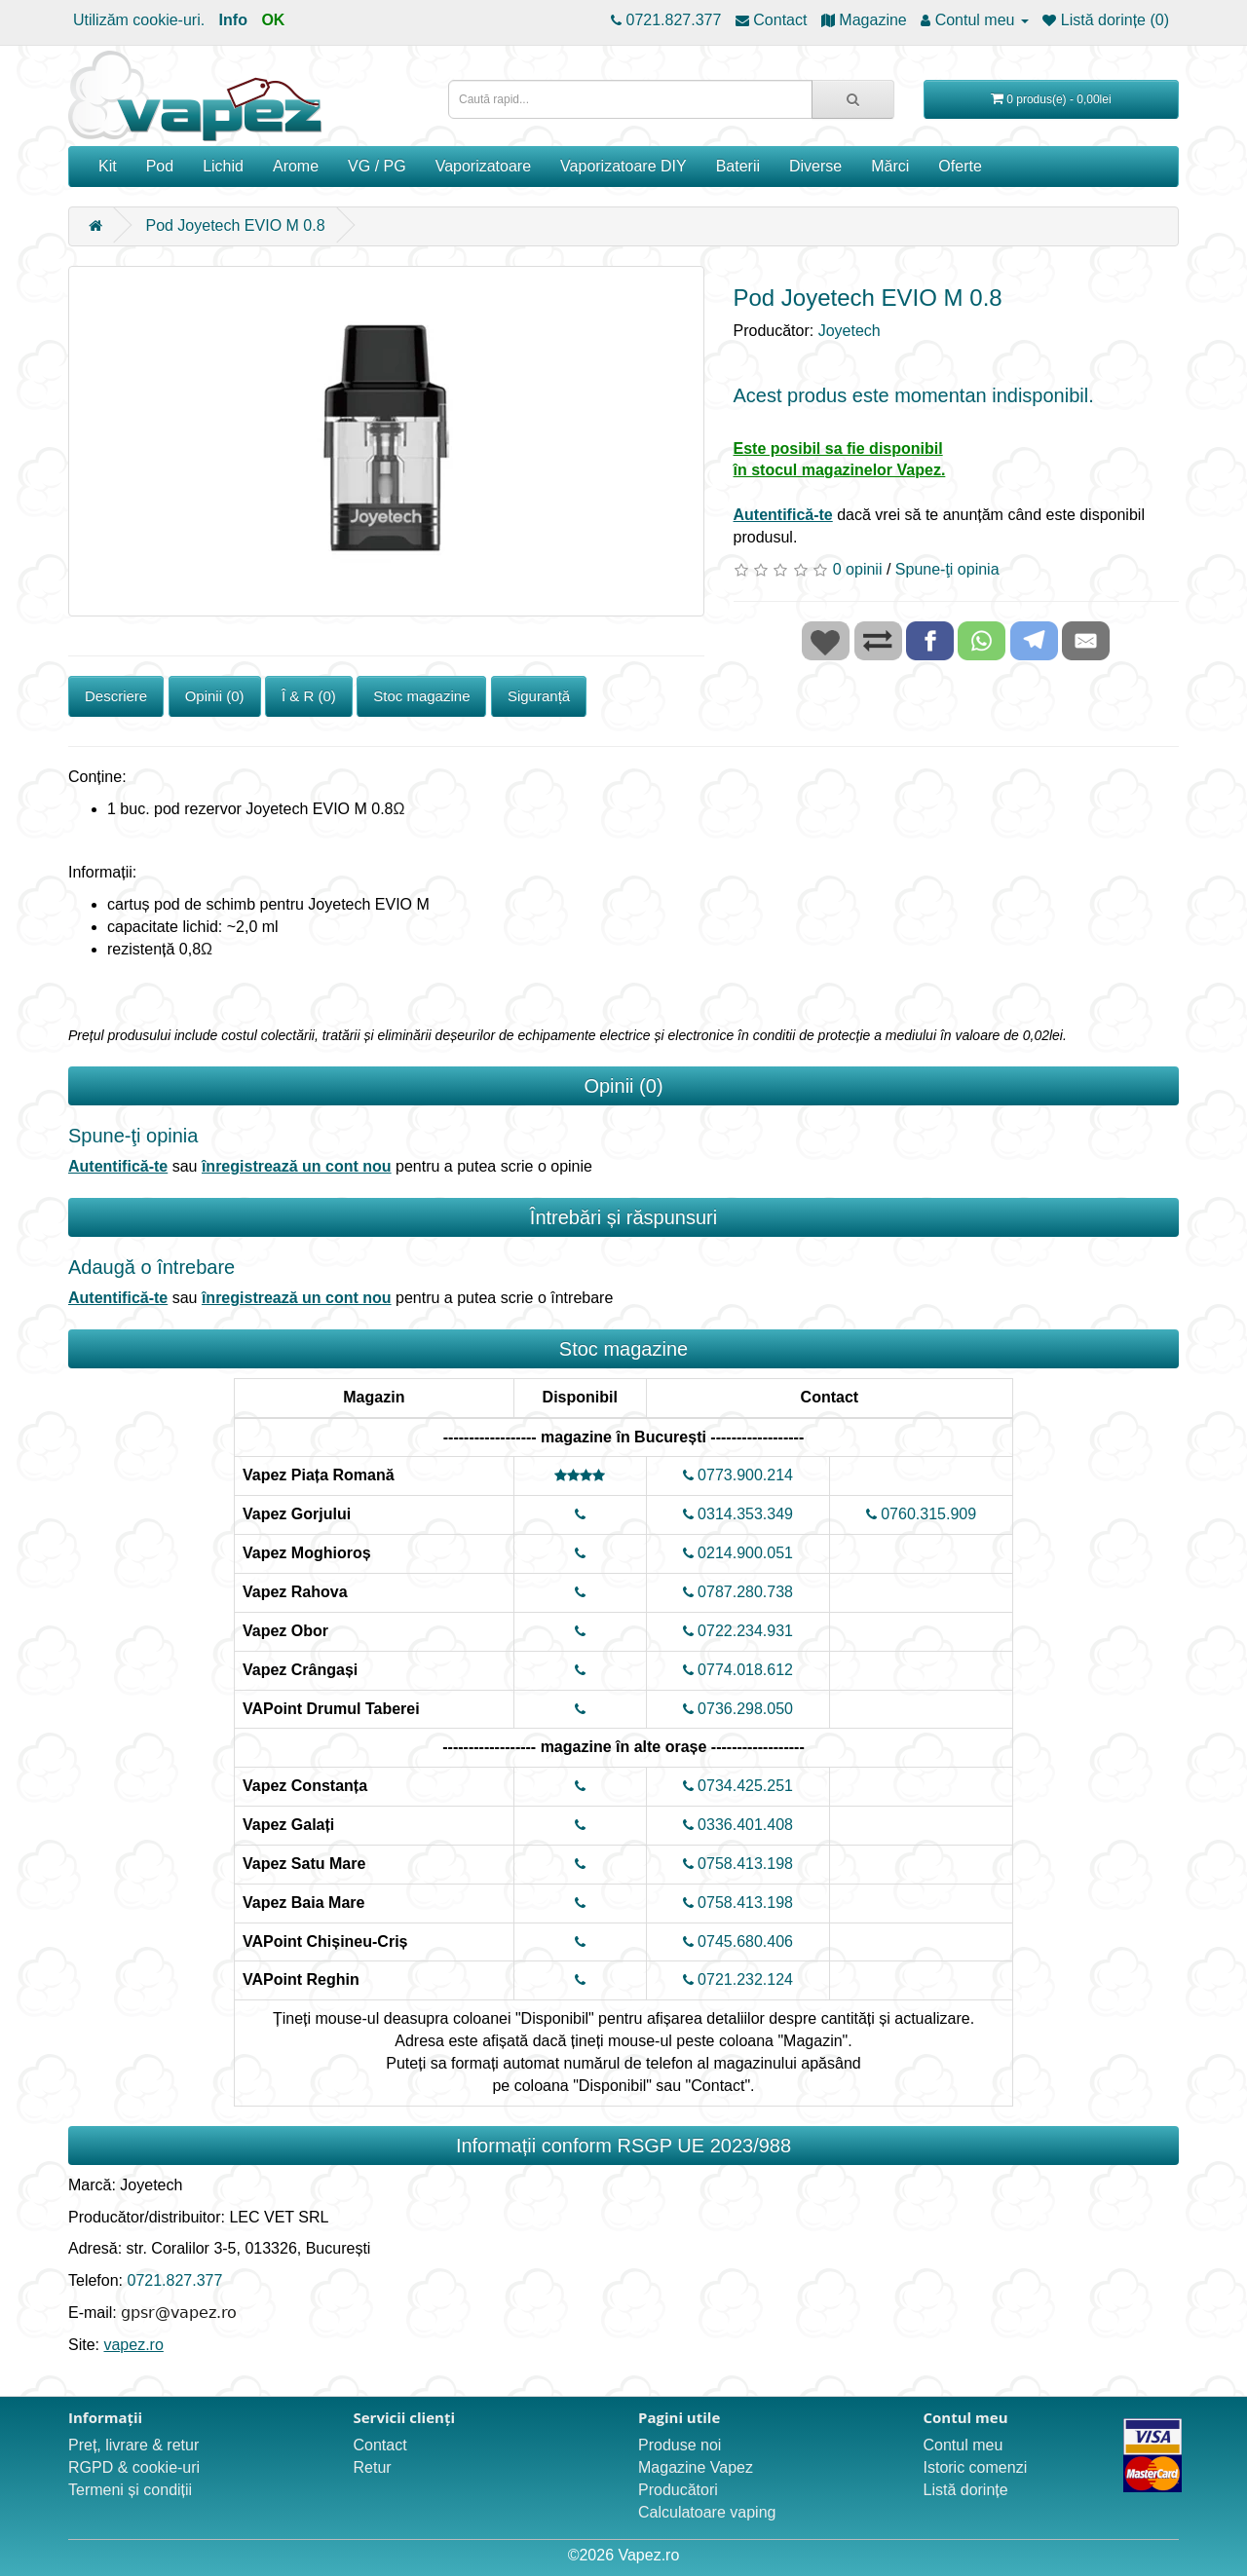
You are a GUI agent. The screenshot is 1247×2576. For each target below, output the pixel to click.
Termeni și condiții (130, 2490)
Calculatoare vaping (706, 2512)
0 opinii (858, 569)
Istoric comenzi (976, 2467)
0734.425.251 (738, 1785)
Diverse (815, 166)
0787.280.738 (738, 1592)
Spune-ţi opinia (947, 569)
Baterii (738, 166)
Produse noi (679, 2445)
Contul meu (963, 2445)
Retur (373, 2467)
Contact (380, 2445)
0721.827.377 (174, 2280)
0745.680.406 (738, 1941)
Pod (159, 166)
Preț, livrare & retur (133, 2445)
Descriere (116, 696)
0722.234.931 (738, 1631)
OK (272, 20)
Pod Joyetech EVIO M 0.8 (234, 225)
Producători (678, 2490)
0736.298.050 (738, 1708)
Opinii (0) (215, 696)
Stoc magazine (421, 696)
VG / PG (377, 166)
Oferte (959, 166)
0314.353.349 (738, 1514)
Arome (296, 166)
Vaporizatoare (483, 166)
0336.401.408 (738, 1824)
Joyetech (849, 330)
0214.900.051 (738, 1553)
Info (233, 20)
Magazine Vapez (695, 2467)
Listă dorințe (966, 2490)
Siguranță (539, 696)
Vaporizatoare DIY (623, 166)
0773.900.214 (738, 1475)
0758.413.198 (738, 1863)
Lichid (223, 166)
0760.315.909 (921, 1514)
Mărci (890, 166)
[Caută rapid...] (853, 99)
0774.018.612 (738, 1669)
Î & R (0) (309, 696)
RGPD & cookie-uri (134, 2467)
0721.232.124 (738, 1979)
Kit (107, 166)
